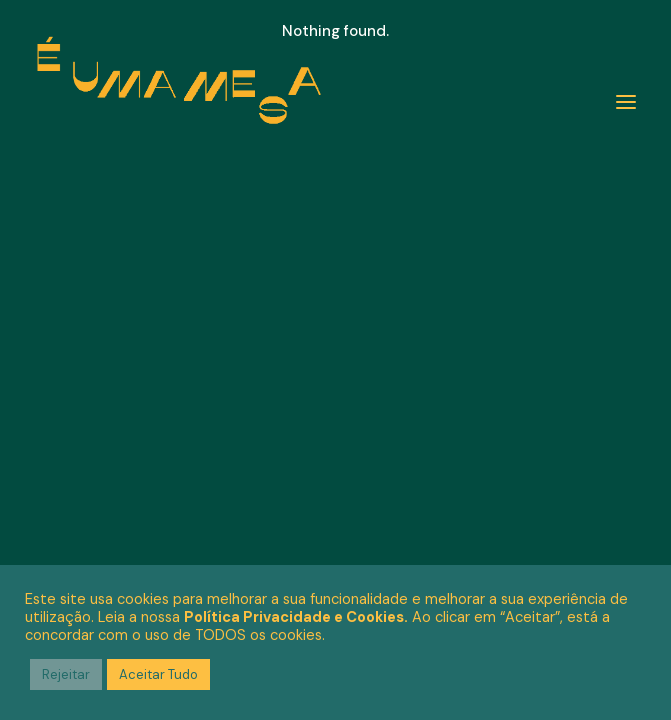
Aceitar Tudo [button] (158, 674)
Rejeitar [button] (66, 674)
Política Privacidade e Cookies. (296, 617)
